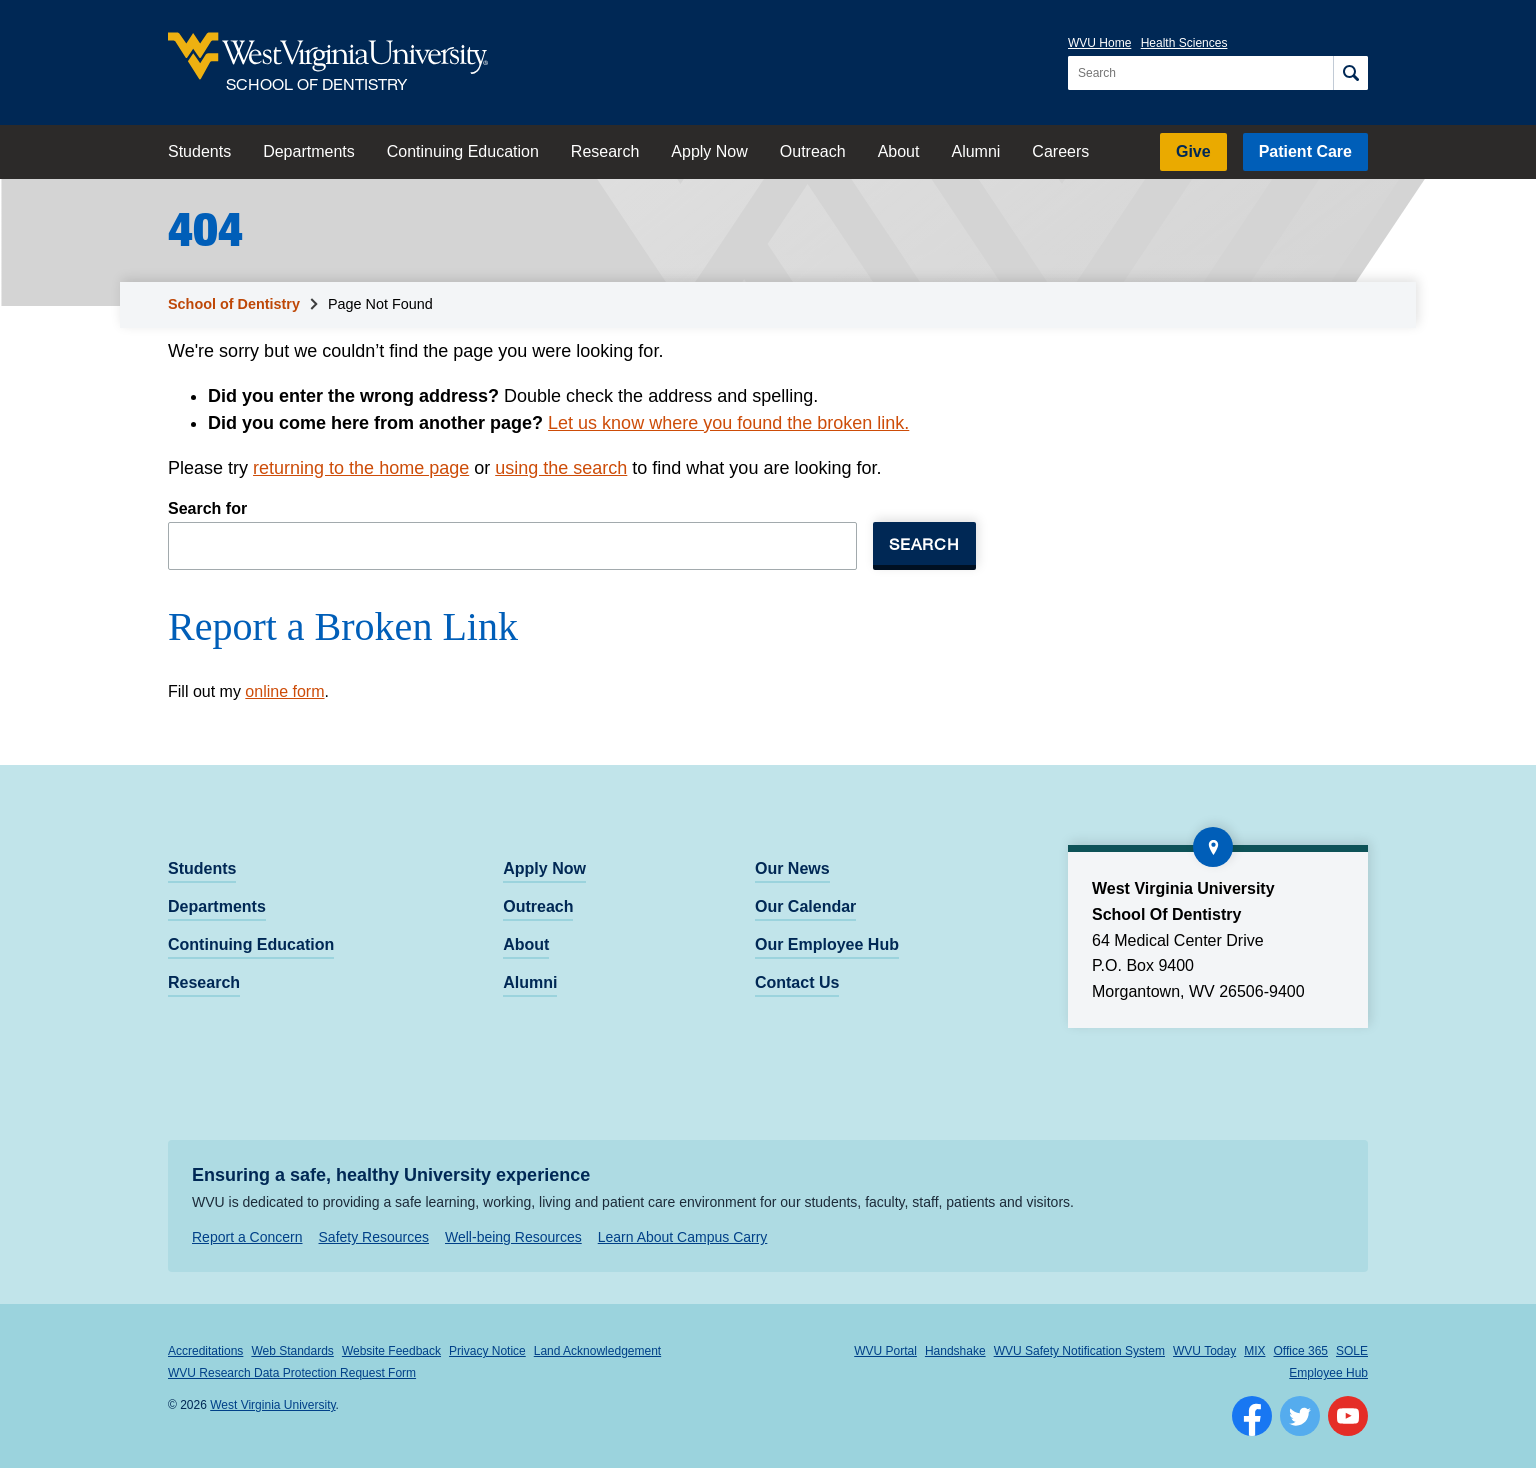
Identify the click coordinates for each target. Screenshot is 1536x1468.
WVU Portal (885, 1351)
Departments (309, 151)
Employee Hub (1328, 1373)
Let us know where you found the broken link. (728, 423)
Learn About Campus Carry (683, 1237)
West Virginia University (272, 1405)
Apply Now (709, 151)
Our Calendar (805, 906)
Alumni (975, 151)
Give (1193, 151)
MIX (1254, 1351)
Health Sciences (1184, 43)
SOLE (1352, 1351)
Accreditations (205, 1351)
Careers (1060, 151)
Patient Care (1305, 151)
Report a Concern (247, 1237)
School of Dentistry (234, 304)
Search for (207, 508)
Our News (792, 868)
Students (199, 151)
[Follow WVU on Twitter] (1300, 1416)
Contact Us (797, 982)
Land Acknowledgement (597, 1351)
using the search (561, 468)
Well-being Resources (513, 1237)
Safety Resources (374, 1237)
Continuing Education (463, 151)
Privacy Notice (487, 1351)
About (899, 151)
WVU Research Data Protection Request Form (292, 1373)
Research (605, 151)
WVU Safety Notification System (1079, 1351)
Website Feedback (391, 1351)
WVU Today (1204, 1351)
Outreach (813, 151)
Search (924, 543)
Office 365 (1301, 1351)
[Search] (1350, 73)
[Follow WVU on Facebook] (1252, 1416)
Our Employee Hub (827, 944)
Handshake (955, 1351)
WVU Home (1099, 43)
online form (284, 691)
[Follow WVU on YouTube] (1348, 1416)
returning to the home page (361, 468)
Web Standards (292, 1351)
